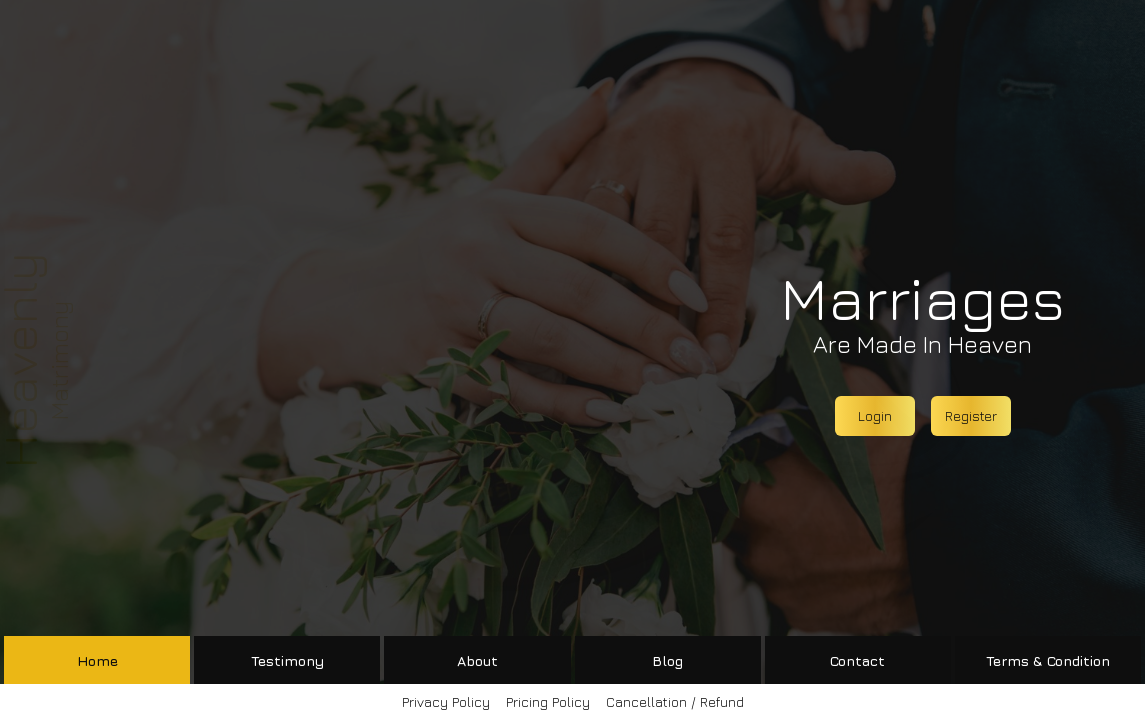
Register (971, 415)
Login (875, 415)
